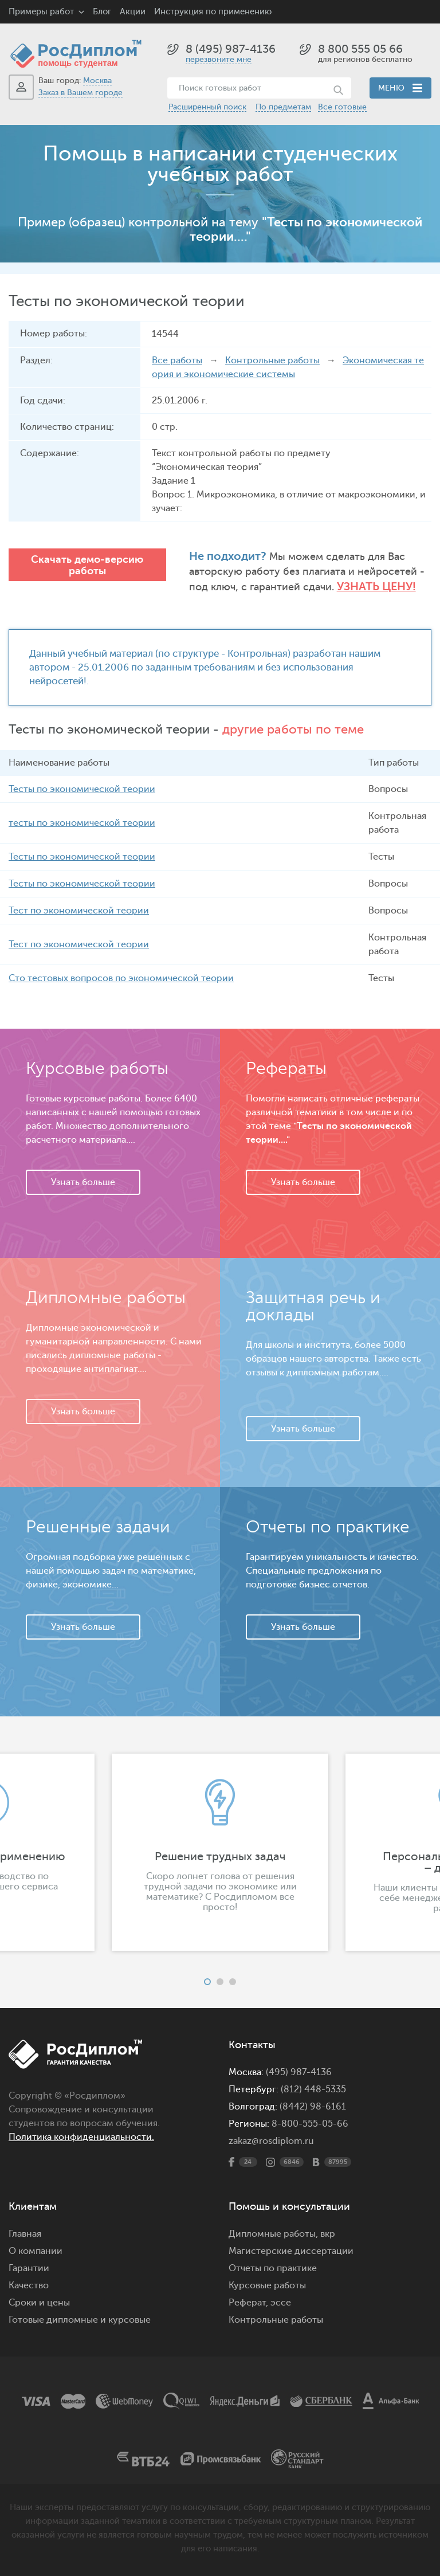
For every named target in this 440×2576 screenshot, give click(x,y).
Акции (133, 12)
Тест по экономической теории (79, 910)
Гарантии (29, 2268)
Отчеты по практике (273, 2268)
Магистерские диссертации (291, 2251)
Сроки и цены (39, 2302)
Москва (97, 80)
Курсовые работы (267, 2285)
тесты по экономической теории (82, 823)
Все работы (177, 360)
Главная (25, 2234)
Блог (102, 12)
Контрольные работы (272, 360)
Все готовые (342, 107)
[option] (220, 1852)
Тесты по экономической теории (82, 789)
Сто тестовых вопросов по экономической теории (121, 978)
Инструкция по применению (213, 12)
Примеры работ (41, 12)
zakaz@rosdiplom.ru (271, 2141)
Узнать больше (83, 1182)
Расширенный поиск (207, 107)
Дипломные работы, (274, 2234)
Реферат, (248, 2302)
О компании (35, 2251)
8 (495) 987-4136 (231, 49)
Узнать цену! (376, 586)
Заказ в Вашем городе (80, 92)
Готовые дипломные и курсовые (80, 2320)
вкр (327, 2234)
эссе (280, 2302)
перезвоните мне (219, 59)
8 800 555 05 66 (360, 49)
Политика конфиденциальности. (81, 2137)
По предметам (283, 107)
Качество (29, 2285)
